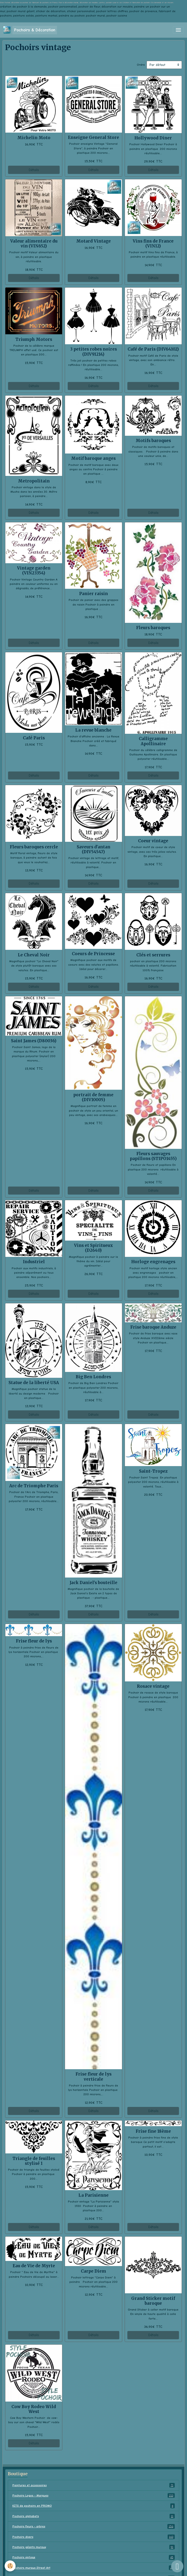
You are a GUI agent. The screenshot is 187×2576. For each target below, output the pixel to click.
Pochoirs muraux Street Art (93, 2567)
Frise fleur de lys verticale (93, 2076)
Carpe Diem (93, 2271)
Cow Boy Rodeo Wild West (33, 2409)
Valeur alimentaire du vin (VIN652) (33, 243)
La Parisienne (93, 2195)
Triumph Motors (33, 339)
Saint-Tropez (153, 1471)
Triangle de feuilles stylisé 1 (33, 2161)
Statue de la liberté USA (34, 1382)
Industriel (34, 1261)
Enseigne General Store (93, 137)
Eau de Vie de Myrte (34, 2265)
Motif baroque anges (93, 458)
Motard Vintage (93, 241)
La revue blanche (93, 730)
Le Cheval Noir (34, 955)
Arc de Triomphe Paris (33, 1485)
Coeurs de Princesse (93, 953)
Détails (34, 170)
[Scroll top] (177, 2566)
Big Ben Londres (93, 1376)
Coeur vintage (153, 841)
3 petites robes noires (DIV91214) (93, 351)
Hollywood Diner (153, 138)
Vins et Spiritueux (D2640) (93, 1248)
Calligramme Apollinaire (153, 741)
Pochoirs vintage (93, 2557)
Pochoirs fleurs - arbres (93, 2526)
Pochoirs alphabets (93, 2516)
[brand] (30, 30)
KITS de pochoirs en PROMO (93, 2505)
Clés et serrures (153, 955)
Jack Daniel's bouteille (93, 1582)
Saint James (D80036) (33, 1040)
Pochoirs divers (93, 2536)
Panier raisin (93, 593)
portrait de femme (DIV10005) (93, 1097)
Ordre (141, 64)
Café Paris (34, 738)
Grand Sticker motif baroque (153, 2301)
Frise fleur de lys (34, 1641)
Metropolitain (34, 481)
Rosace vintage (153, 1686)
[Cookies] (10, 2565)
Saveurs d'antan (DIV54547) (93, 849)
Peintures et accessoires (93, 2485)
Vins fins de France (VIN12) (153, 243)
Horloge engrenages (153, 1261)
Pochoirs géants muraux (93, 2547)
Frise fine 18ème (153, 2131)
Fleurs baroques (153, 627)
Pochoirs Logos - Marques (93, 2495)
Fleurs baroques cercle (34, 847)
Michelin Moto (33, 137)
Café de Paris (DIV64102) (153, 349)
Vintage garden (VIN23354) (33, 570)
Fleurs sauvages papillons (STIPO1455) (153, 1156)
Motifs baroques (153, 440)
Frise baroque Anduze (153, 1327)
